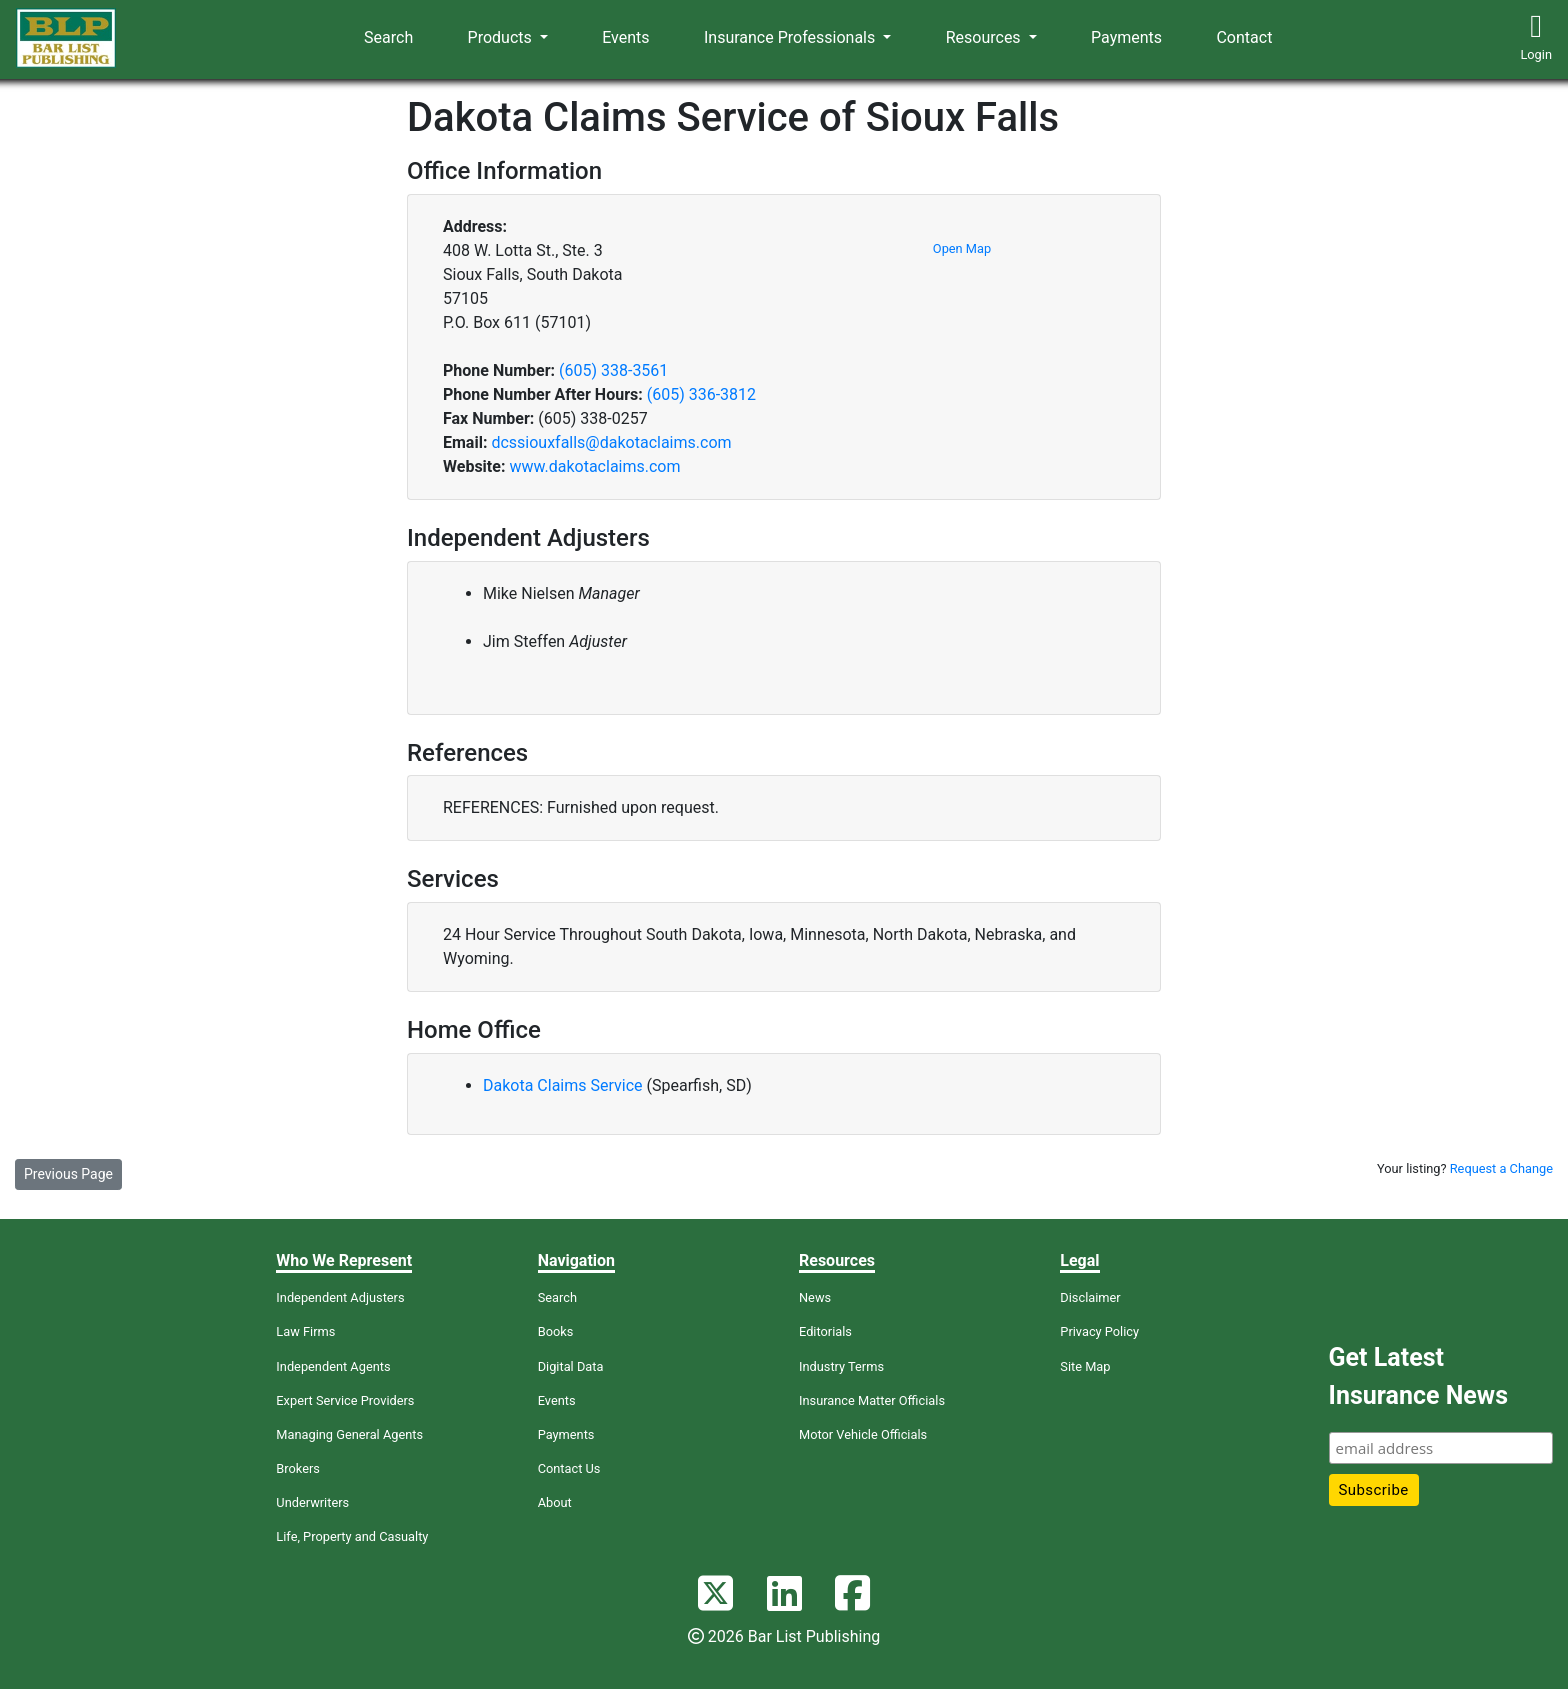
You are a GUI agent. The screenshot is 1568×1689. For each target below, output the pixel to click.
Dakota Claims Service (565, 1085)
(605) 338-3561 (613, 370)
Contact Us (569, 1468)
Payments (1126, 37)
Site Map (1085, 1366)
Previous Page (68, 1174)
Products (502, 37)
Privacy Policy (1099, 1331)
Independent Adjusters (340, 1297)
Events (625, 37)
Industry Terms (841, 1366)
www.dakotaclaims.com (594, 466)
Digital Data (571, 1366)
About (555, 1502)
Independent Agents (333, 1366)
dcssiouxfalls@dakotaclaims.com (611, 442)
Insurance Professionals (791, 37)
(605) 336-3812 (701, 394)
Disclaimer (1090, 1297)
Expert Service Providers (345, 1400)
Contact (1244, 37)
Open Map (962, 248)
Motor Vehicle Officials (863, 1434)
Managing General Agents (349, 1434)
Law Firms (305, 1331)
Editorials (825, 1331)
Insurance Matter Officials (872, 1400)
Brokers (298, 1468)
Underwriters (312, 1502)
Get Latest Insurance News (1418, 1376)
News (815, 1297)
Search (388, 37)
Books (556, 1331)
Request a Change (1501, 1168)
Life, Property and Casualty (352, 1536)
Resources (985, 37)
